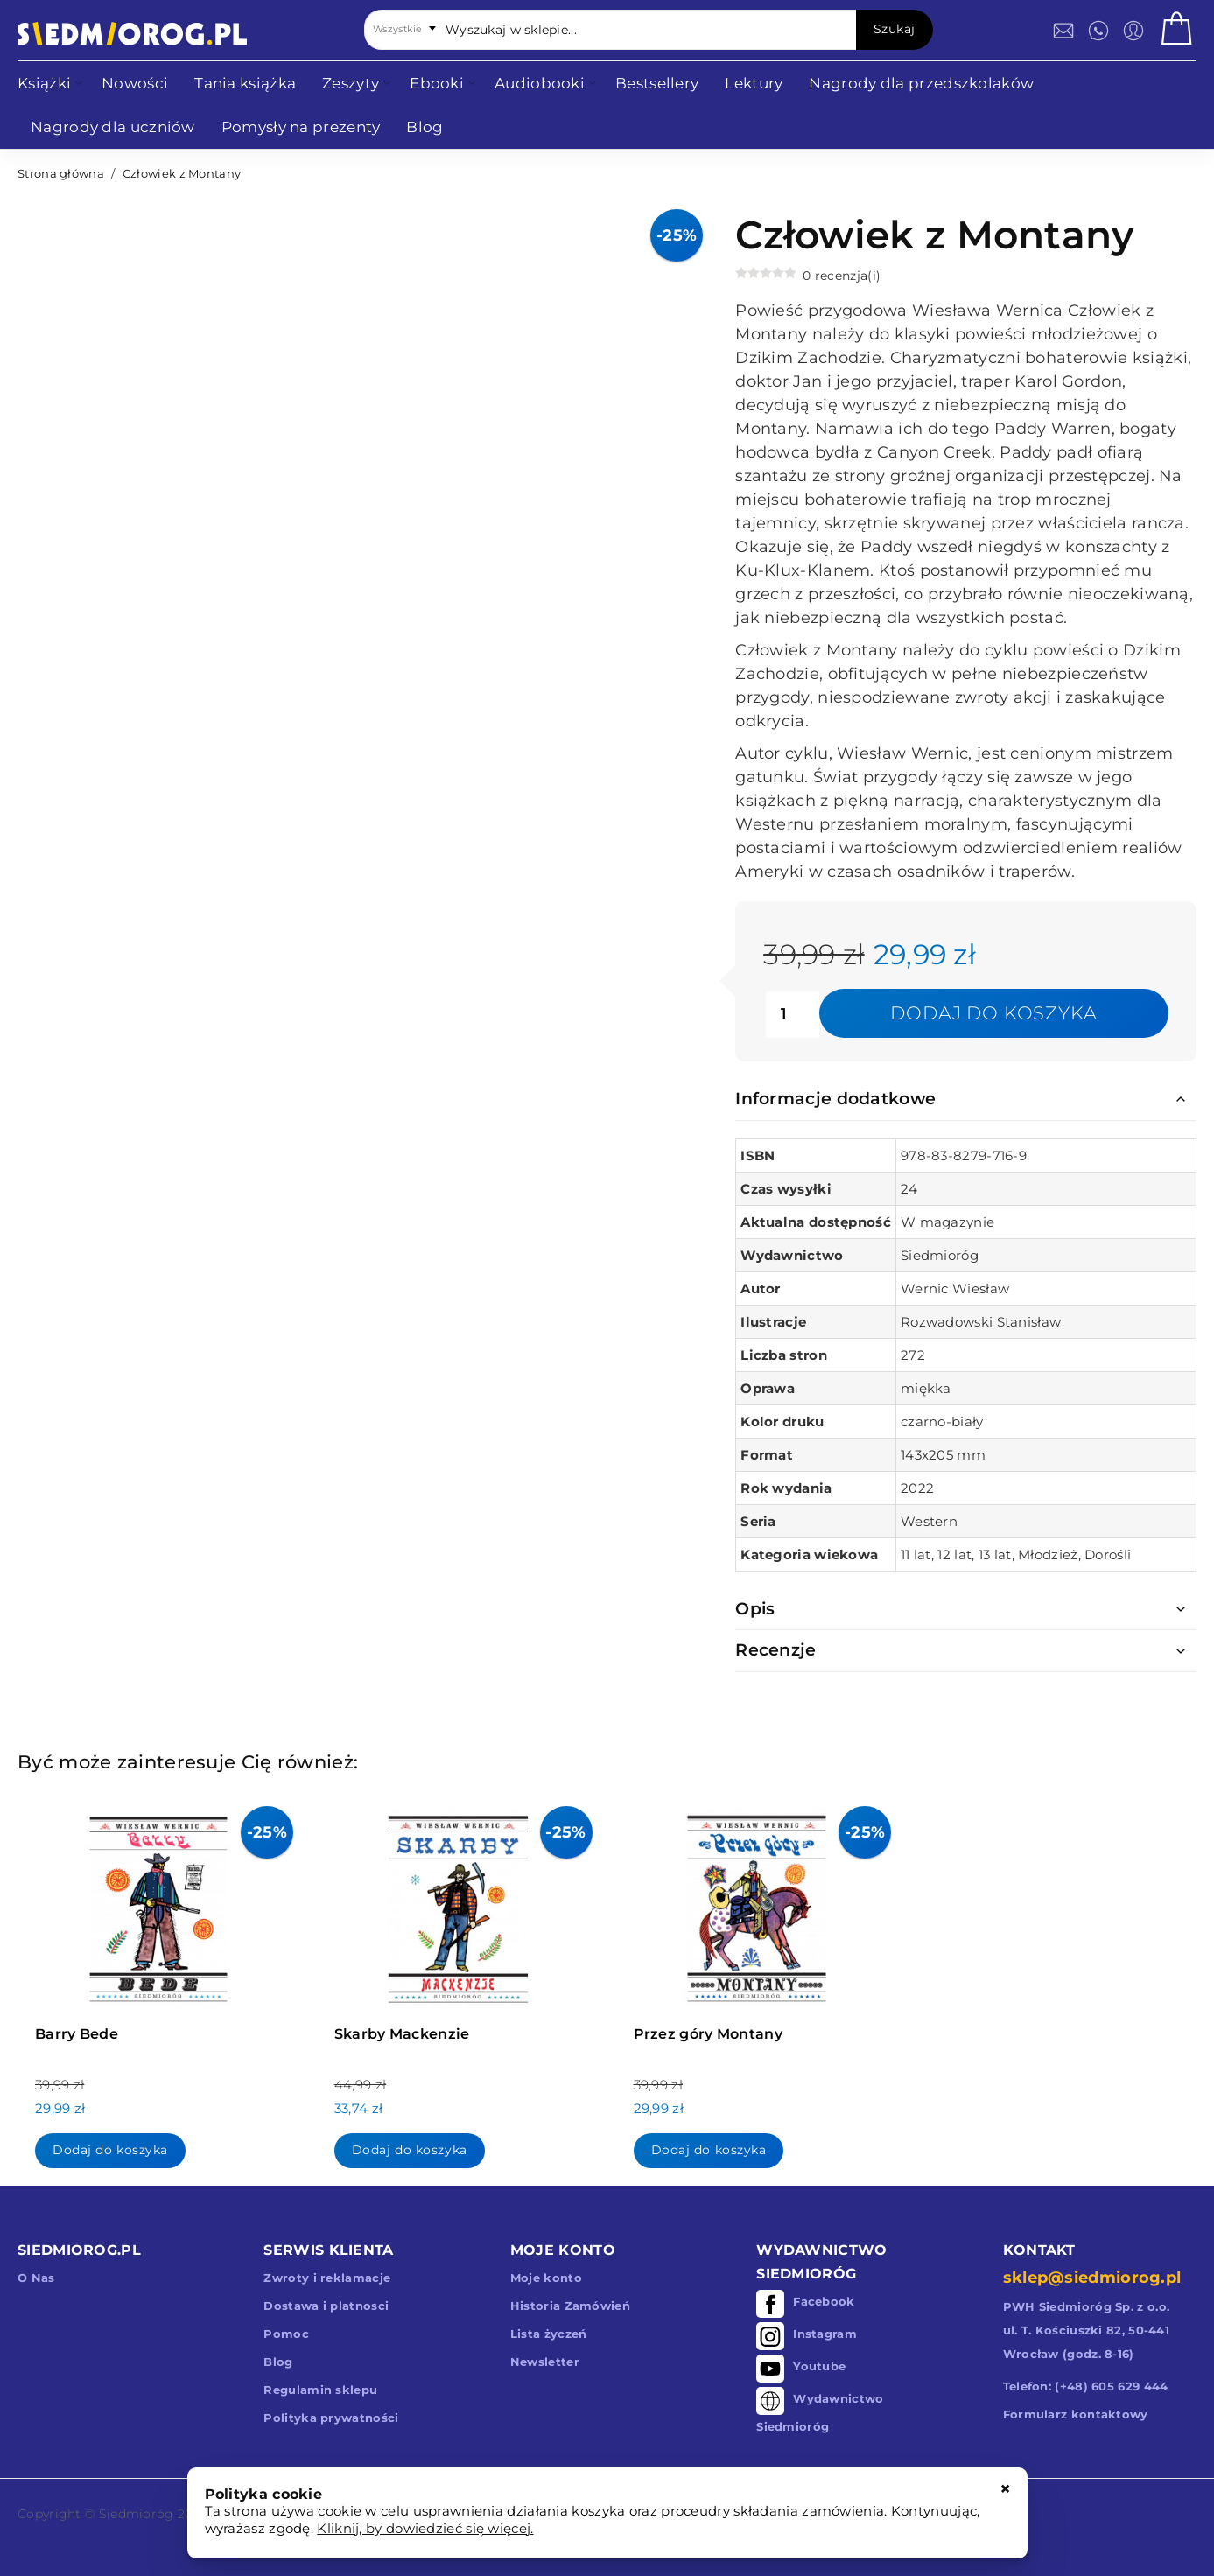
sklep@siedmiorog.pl (1092, 2277)
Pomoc (286, 2334)
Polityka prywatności (330, 2418)
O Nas (36, 2278)
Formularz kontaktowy (1075, 2414)
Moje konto (546, 2278)
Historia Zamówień (570, 2306)
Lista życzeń (548, 2334)
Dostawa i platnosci (326, 2306)
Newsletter (544, 2362)
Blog (277, 2362)
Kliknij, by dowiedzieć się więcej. (425, 2528)
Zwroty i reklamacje (326, 2278)
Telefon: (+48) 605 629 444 (1085, 2386)
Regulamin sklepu (320, 2390)
